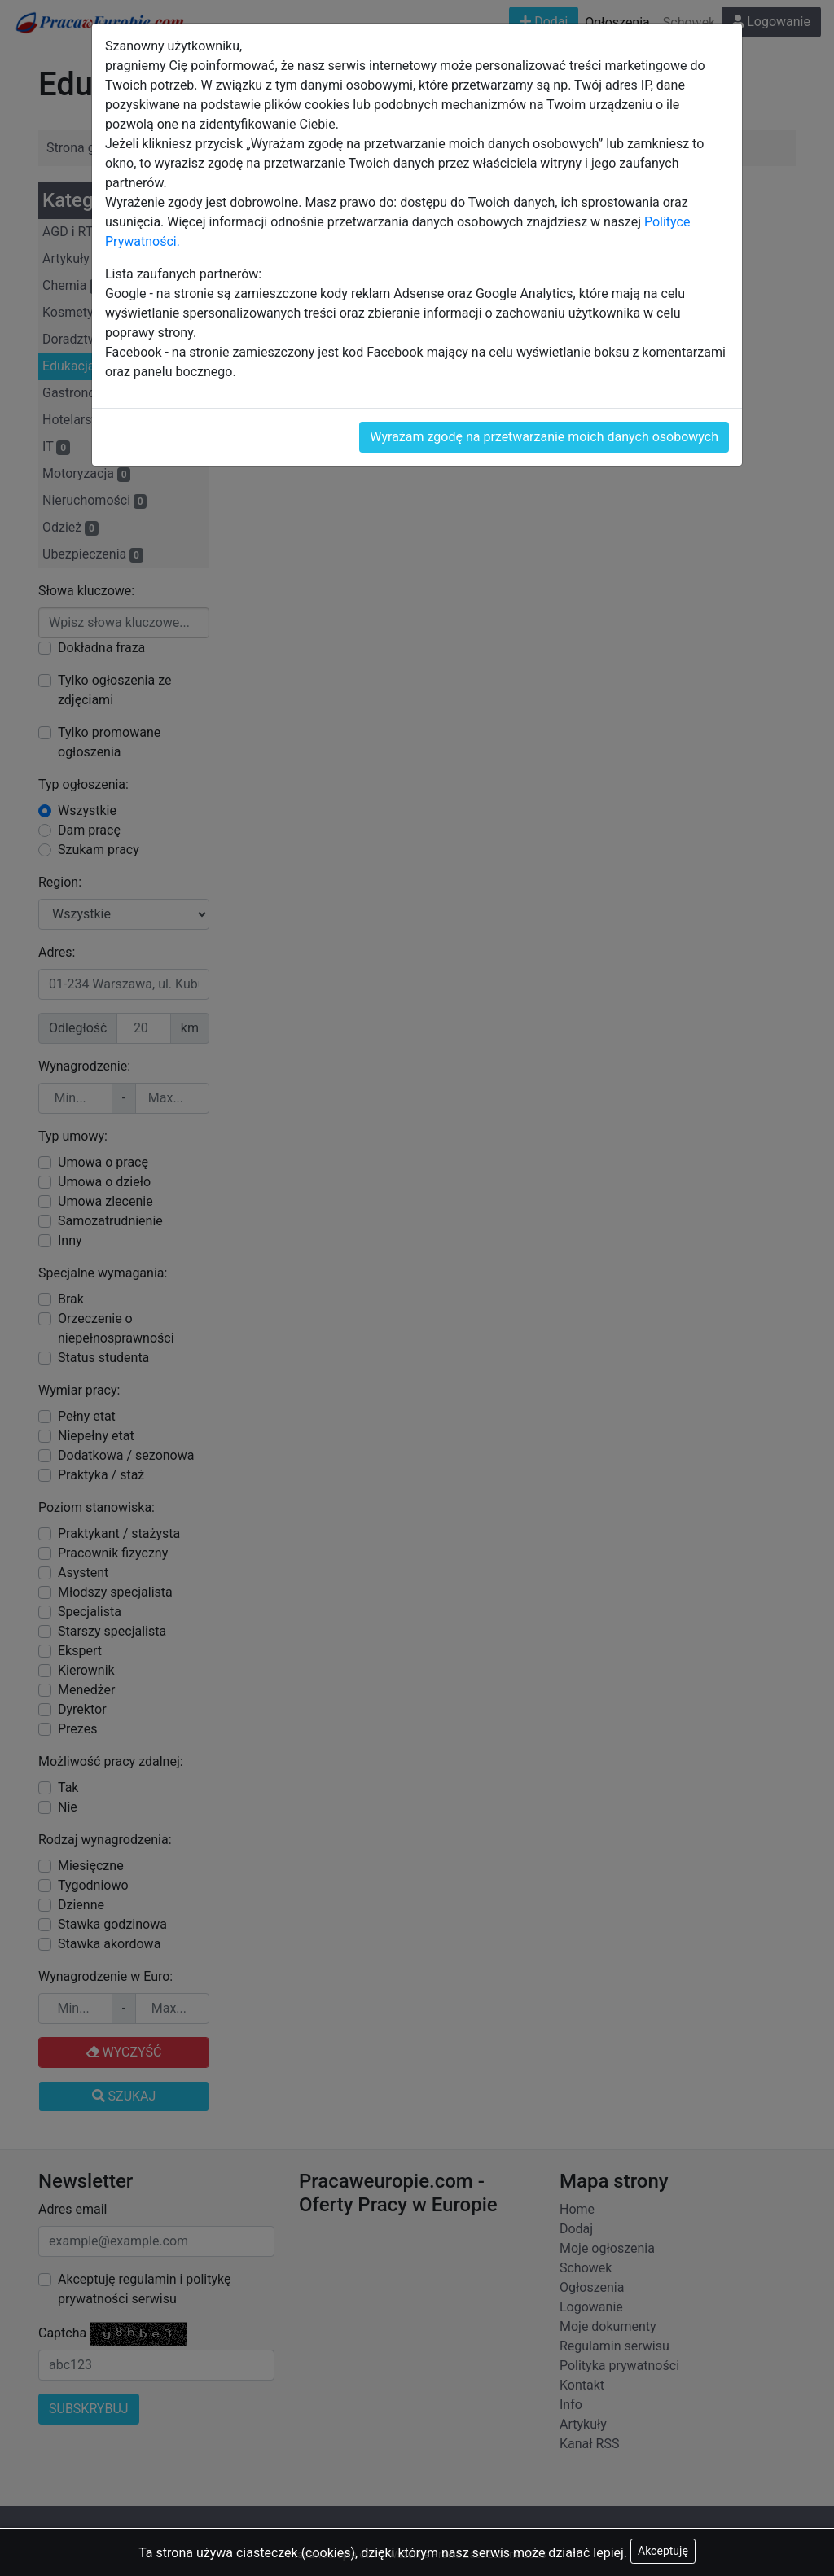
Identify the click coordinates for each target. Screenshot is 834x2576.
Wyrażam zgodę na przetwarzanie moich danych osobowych (544, 437)
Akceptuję (663, 2550)
